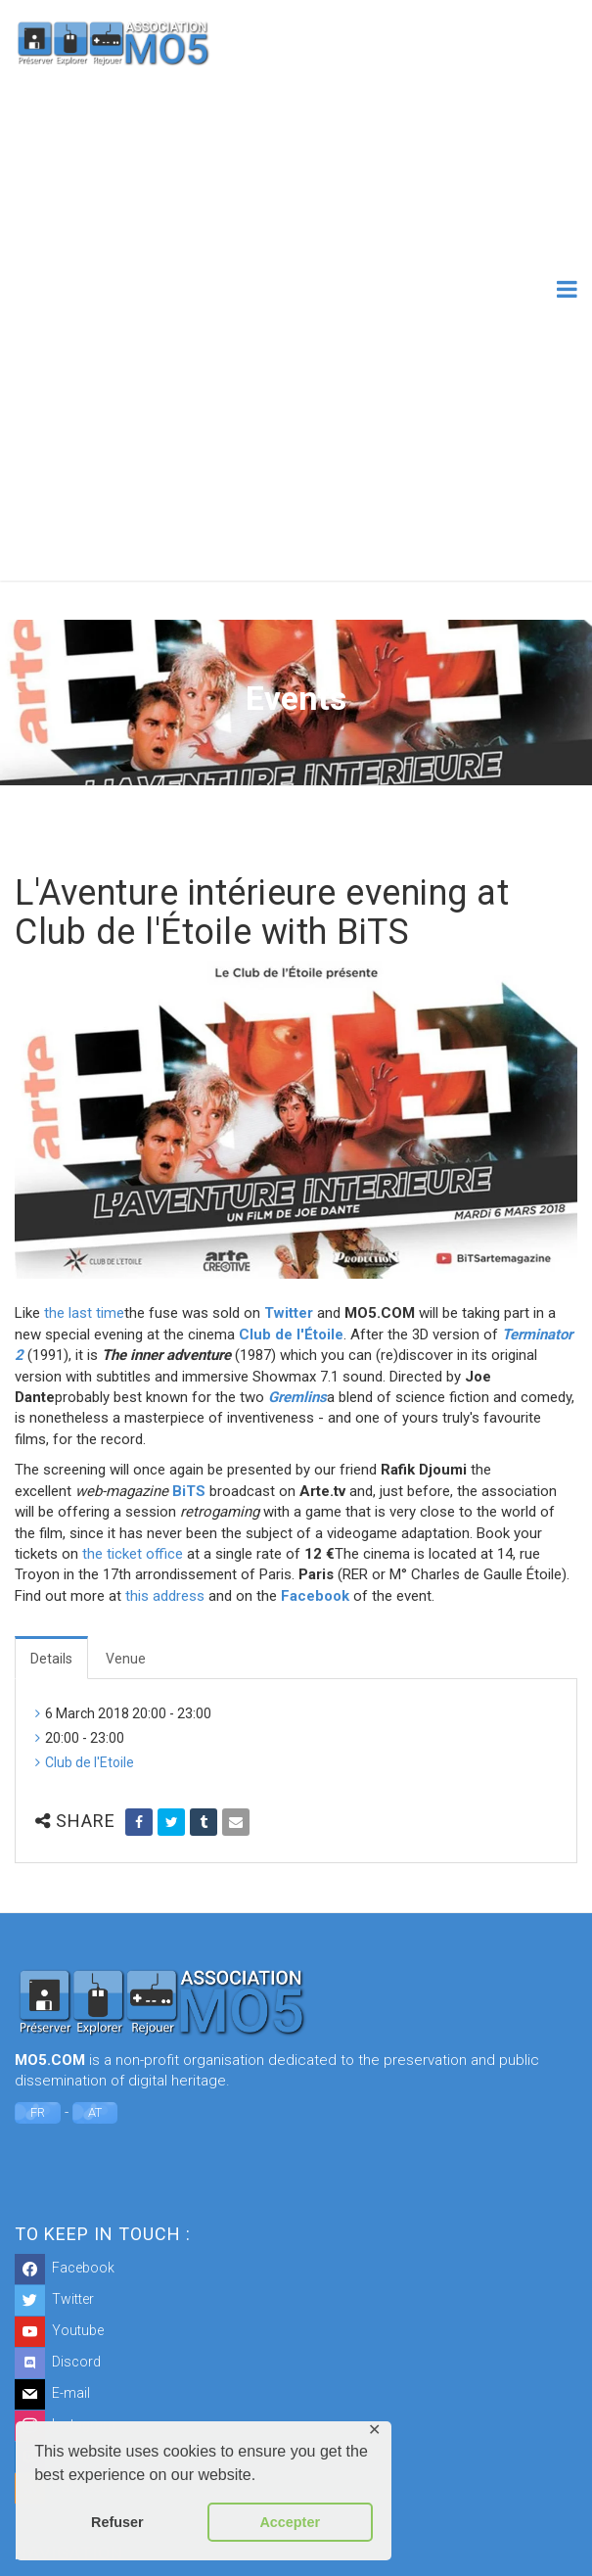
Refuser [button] (117, 2522)
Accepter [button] (289, 2522)
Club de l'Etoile (89, 1762)
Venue (126, 1658)
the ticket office (132, 1554)
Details (51, 1658)
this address (165, 1596)
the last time (84, 1313)
